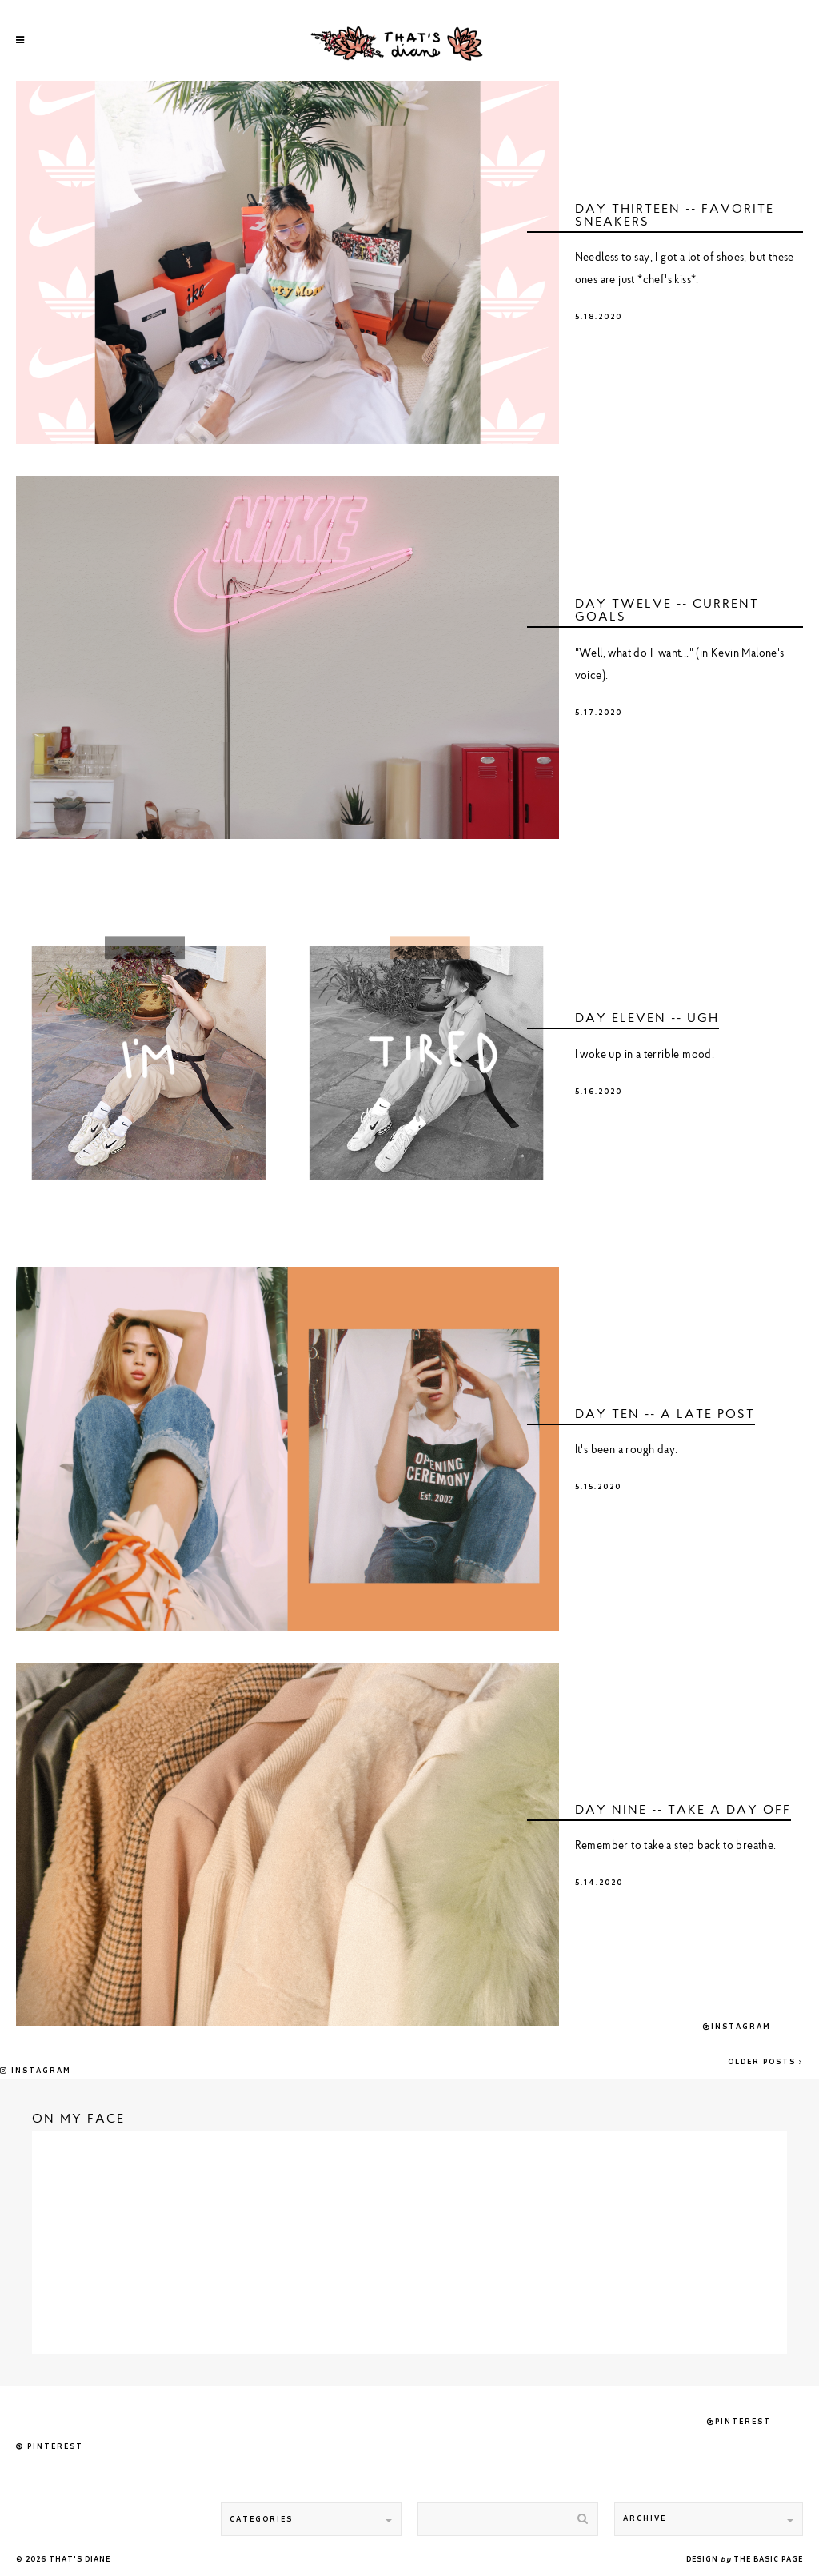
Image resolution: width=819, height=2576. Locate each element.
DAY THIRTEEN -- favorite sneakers (674, 216)
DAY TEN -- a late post (665, 1414)
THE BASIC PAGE (768, 2559)
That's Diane (79, 2559)
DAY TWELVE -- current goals (667, 611)
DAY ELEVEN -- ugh (647, 1018)
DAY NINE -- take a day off (683, 1810)
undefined (287, 262)
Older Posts (765, 2062)
